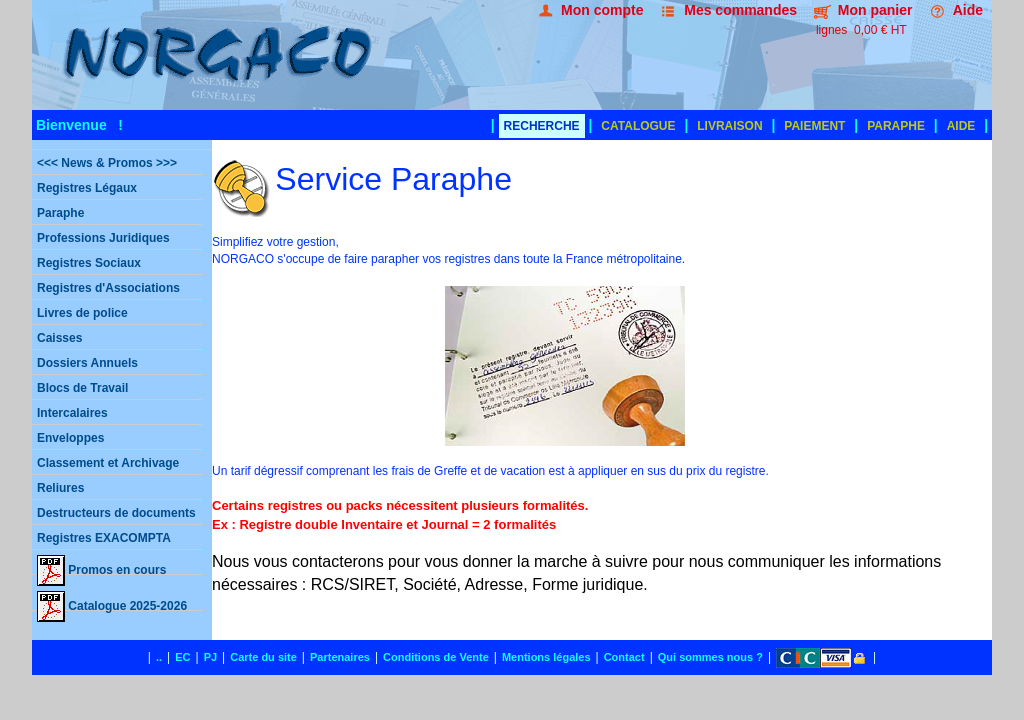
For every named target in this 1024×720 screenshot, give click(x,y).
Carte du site (263, 657)
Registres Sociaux (89, 263)
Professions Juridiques (103, 238)
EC (182, 657)
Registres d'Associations (108, 288)
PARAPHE (896, 126)
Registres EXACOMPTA (104, 538)
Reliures (60, 488)
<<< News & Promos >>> (107, 163)
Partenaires (340, 657)
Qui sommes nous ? (710, 657)
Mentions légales (546, 657)
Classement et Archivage (108, 463)
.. (159, 657)
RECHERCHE (542, 126)
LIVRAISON (729, 126)
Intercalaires (72, 413)
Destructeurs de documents (116, 513)
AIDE (961, 126)
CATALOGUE (638, 126)
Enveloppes (70, 438)
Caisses (59, 338)
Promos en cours (101, 565)
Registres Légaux (87, 188)
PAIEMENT (814, 126)
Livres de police (82, 313)
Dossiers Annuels (87, 363)
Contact (624, 657)
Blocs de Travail (82, 388)
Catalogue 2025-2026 (112, 601)
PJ (210, 657)
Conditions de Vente (436, 657)
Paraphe (60, 213)
